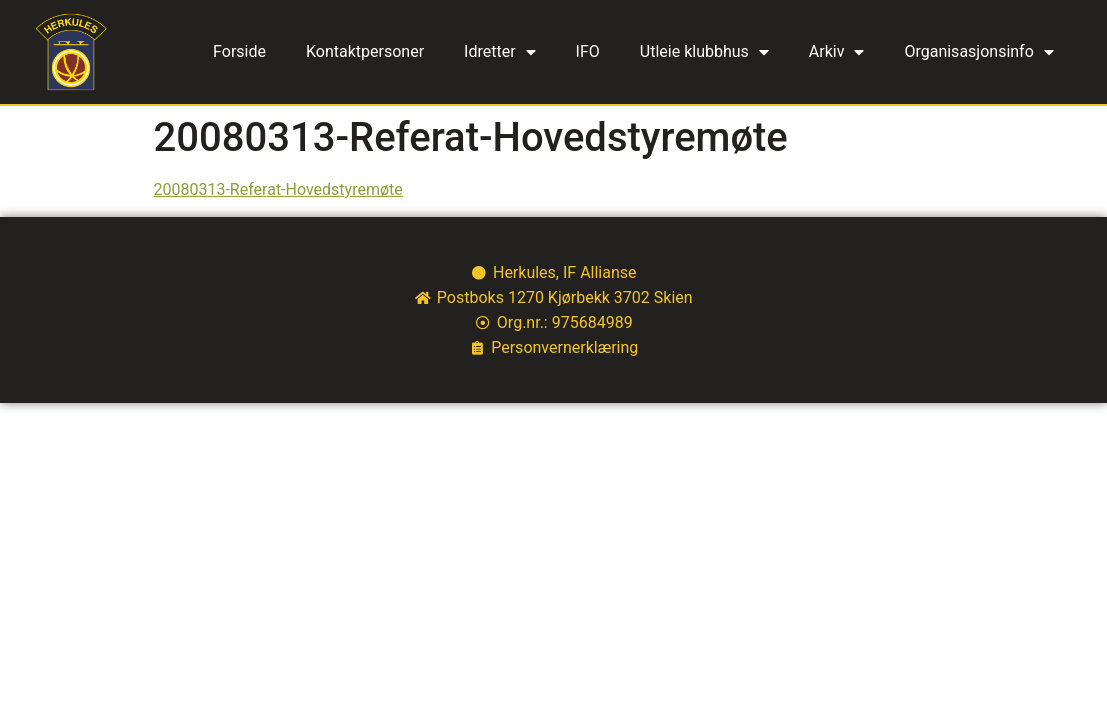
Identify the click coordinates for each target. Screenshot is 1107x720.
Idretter (500, 52)
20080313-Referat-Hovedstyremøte (278, 189)
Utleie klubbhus (704, 52)
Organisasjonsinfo (978, 52)
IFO (588, 51)
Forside (239, 51)
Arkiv (837, 52)
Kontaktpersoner (365, 51)
